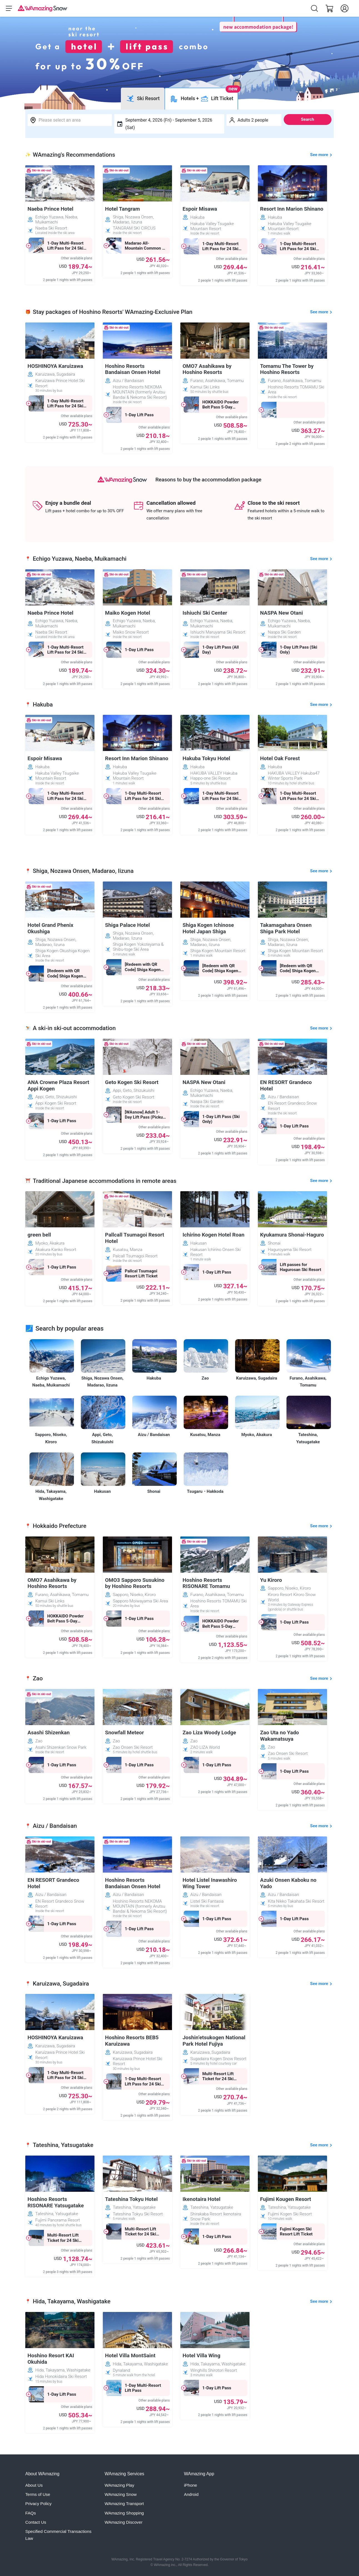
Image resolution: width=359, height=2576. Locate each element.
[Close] (284, 267)
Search (307, 119)
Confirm (179, 317)
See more (319, 154)
